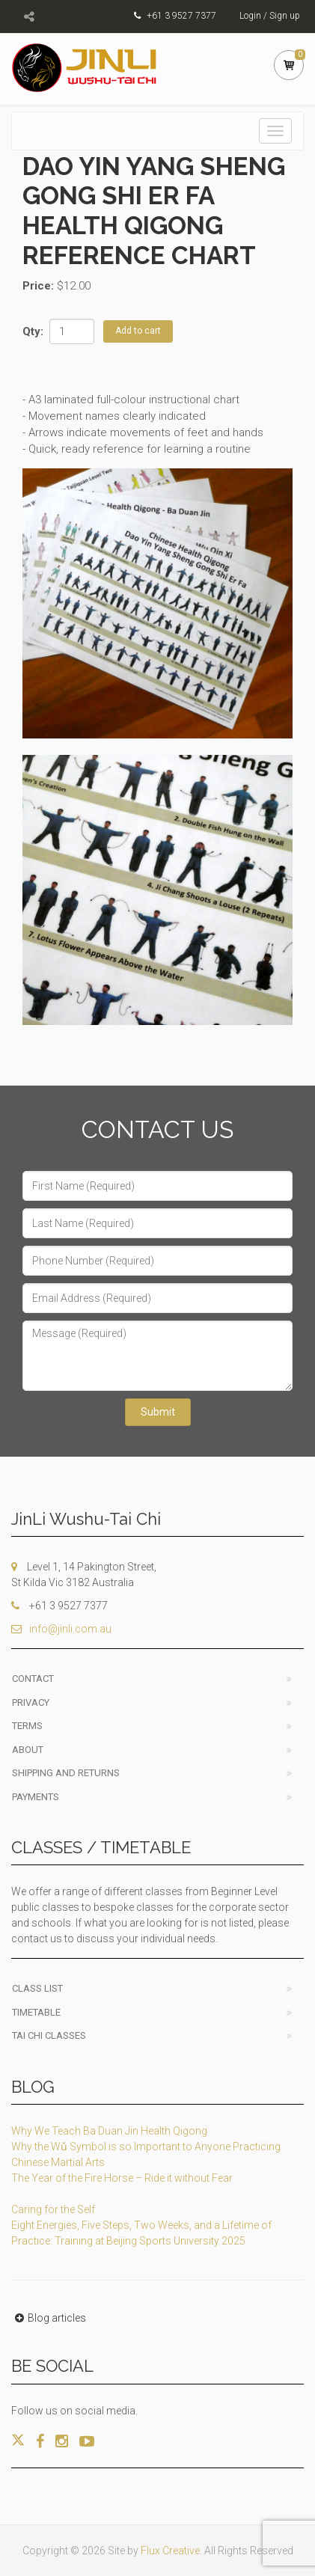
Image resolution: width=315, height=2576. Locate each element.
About (27, 1749)
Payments (35, 1796)
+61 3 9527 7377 (181, 15)
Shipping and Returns (66, 1772)
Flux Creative (170, 2551)
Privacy (30, 1702)
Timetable (36, 2012)
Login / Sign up (269, 15)
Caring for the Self (53, 2209)
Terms (27, 1725)
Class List (37, 1988)
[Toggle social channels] (28, 16)
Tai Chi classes (49, 2035)
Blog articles (48, 2318)
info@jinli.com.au (61, 1629)
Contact (33, 1678)
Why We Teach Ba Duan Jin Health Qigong (109, 2131)
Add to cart (138, 330)
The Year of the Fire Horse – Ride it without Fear (122, 2178)
